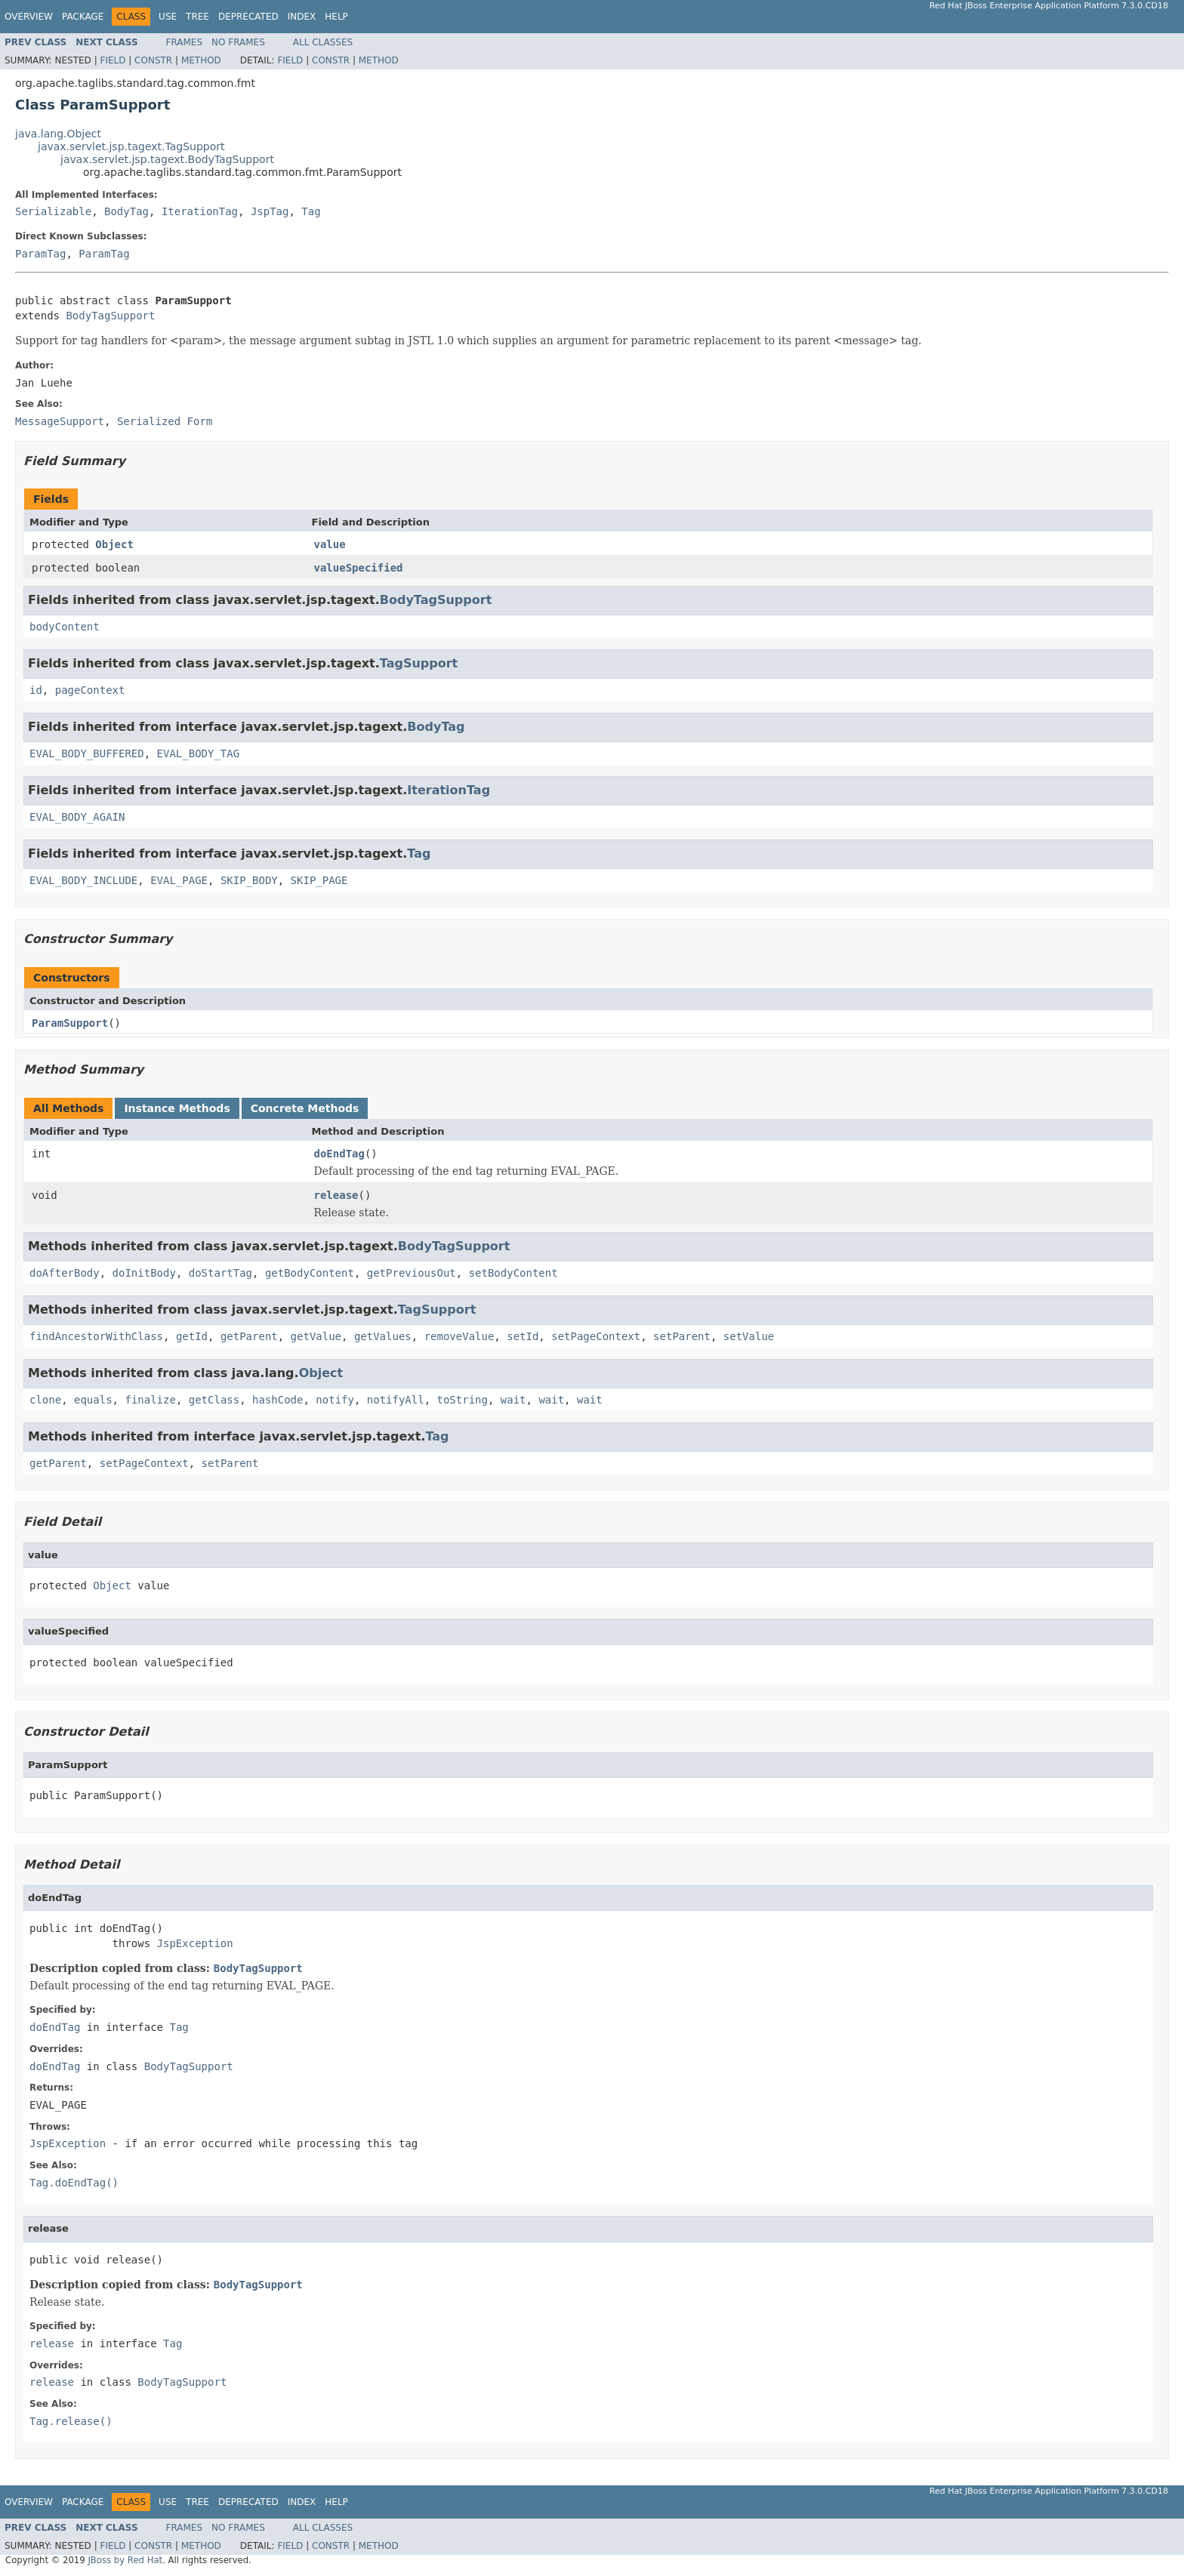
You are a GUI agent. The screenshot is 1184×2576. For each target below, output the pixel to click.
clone (45, 1400)
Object (114, 544)
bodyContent (64, 627)
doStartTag (220, 1273)
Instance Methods (177, 1108)
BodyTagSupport (110, 316)
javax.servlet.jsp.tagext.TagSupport (131, 146)
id (35, 690)
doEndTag (339, 1154)
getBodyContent (309, 1273)
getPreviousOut (411, 1273)
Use (168, 16)
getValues (383, 1336)
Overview (29, 16)
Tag (310, 211)
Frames (184, 42)
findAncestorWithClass (96, 1336)
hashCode (277, 1400)
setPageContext (595, 1336)
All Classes (323, 42)
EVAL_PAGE (179, 880)
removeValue (459, 1336)
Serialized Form (164, 421)
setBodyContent (513, 1273)
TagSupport (419, 663)
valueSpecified (358, 568)
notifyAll (395, 1400)
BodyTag (126, 211)
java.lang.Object (58, 134)
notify (335, 1400)
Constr (153, 60)
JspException (195, 1943)
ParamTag (40, 254)
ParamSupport (70, 1023)
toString (462, 1400)
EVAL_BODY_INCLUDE (83, 880)
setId (522, 1336)
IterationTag (200, 211)
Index (302, 16)
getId (192, 1336)
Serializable (53, 211)
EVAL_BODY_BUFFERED (86, 753)
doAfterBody (64, 1273)
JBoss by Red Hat (125, 2560)
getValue (316, 1336)
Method (201, 60)
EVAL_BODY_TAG (198, 753)
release (336, 1195)
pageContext (90, 690)
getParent (249, 1336)
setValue (748, 1336)
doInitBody (144, 1273)
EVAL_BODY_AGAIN (77, 817)
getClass (214, 1400)
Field (112, 60)
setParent (682, 1336)
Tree (197, 16)
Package (82, 16)
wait (513, 1400)
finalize (150, 1400)
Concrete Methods (305, 1108)
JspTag (270, 211)
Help (336, 16)
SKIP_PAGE (319, 880)
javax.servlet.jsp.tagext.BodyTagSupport (167, 159)
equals (93, 1400)
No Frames (238, 42)
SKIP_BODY (249, 880)
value (330, 544)
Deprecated (248, 16)
